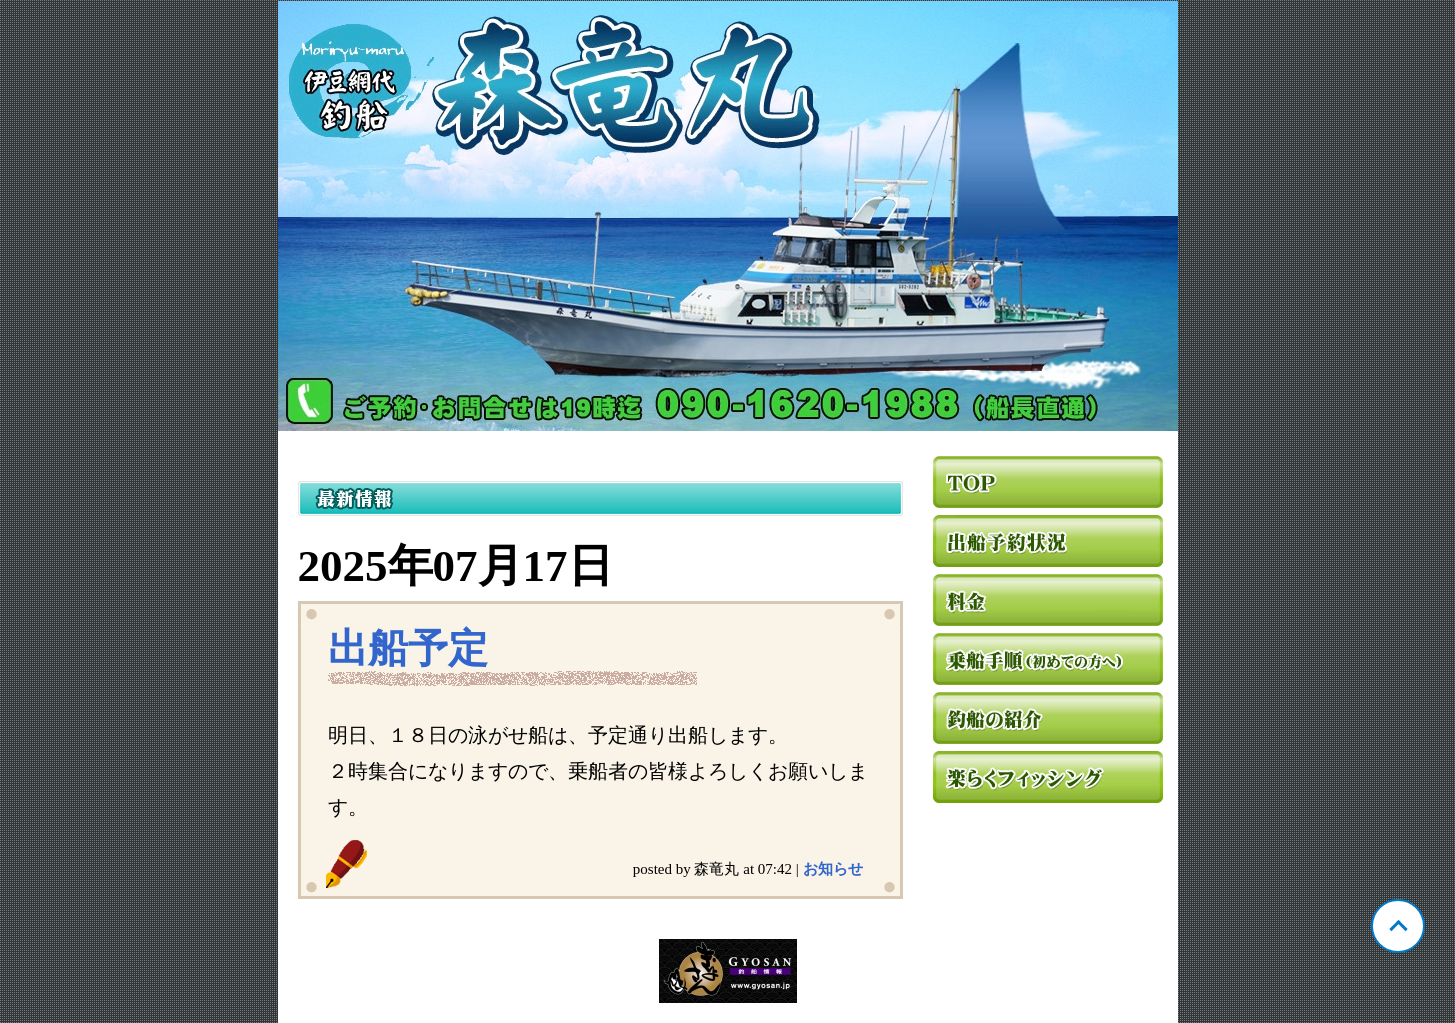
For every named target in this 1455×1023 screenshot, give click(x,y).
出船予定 (408, 648)
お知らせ (833, 869)
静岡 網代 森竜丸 (728, 216)
